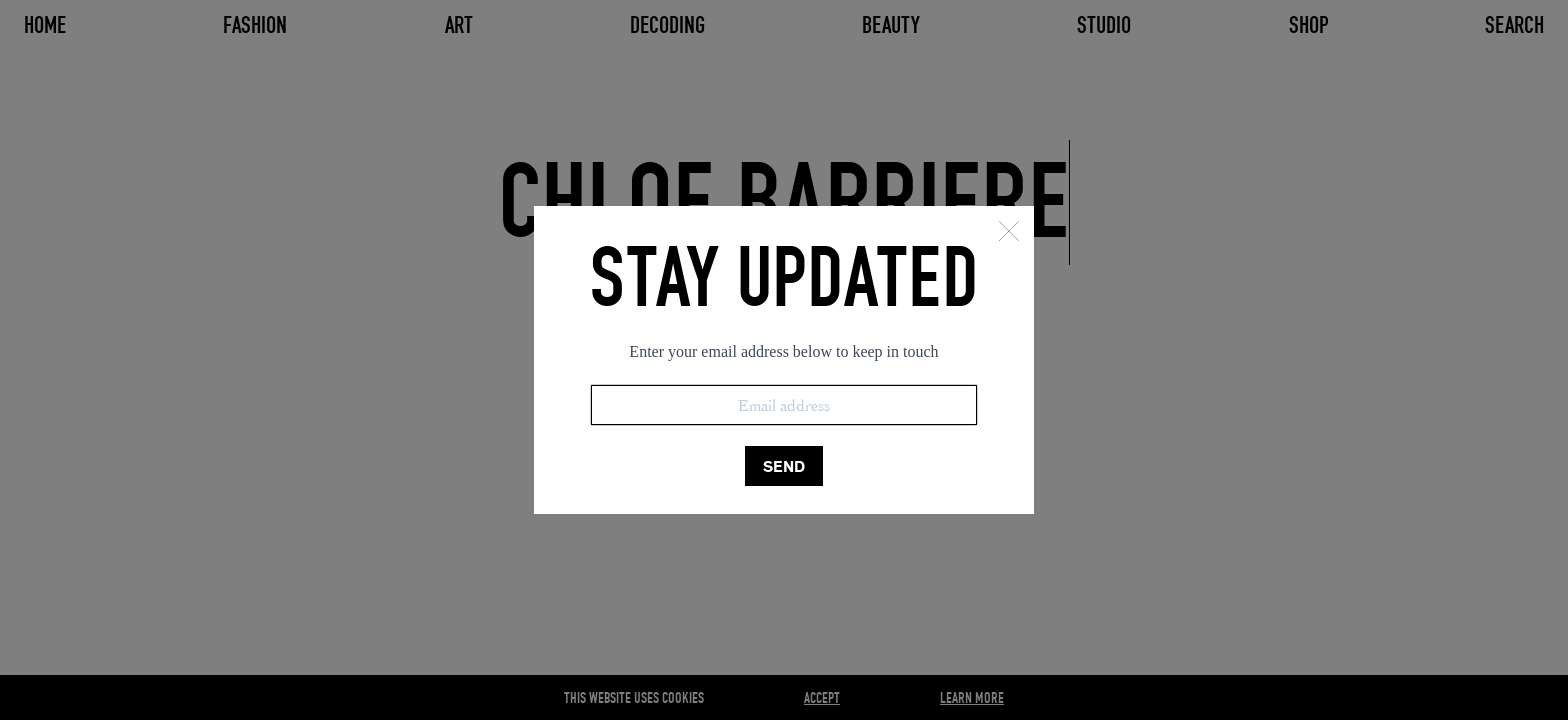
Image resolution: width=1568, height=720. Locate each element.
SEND (784, 466)
